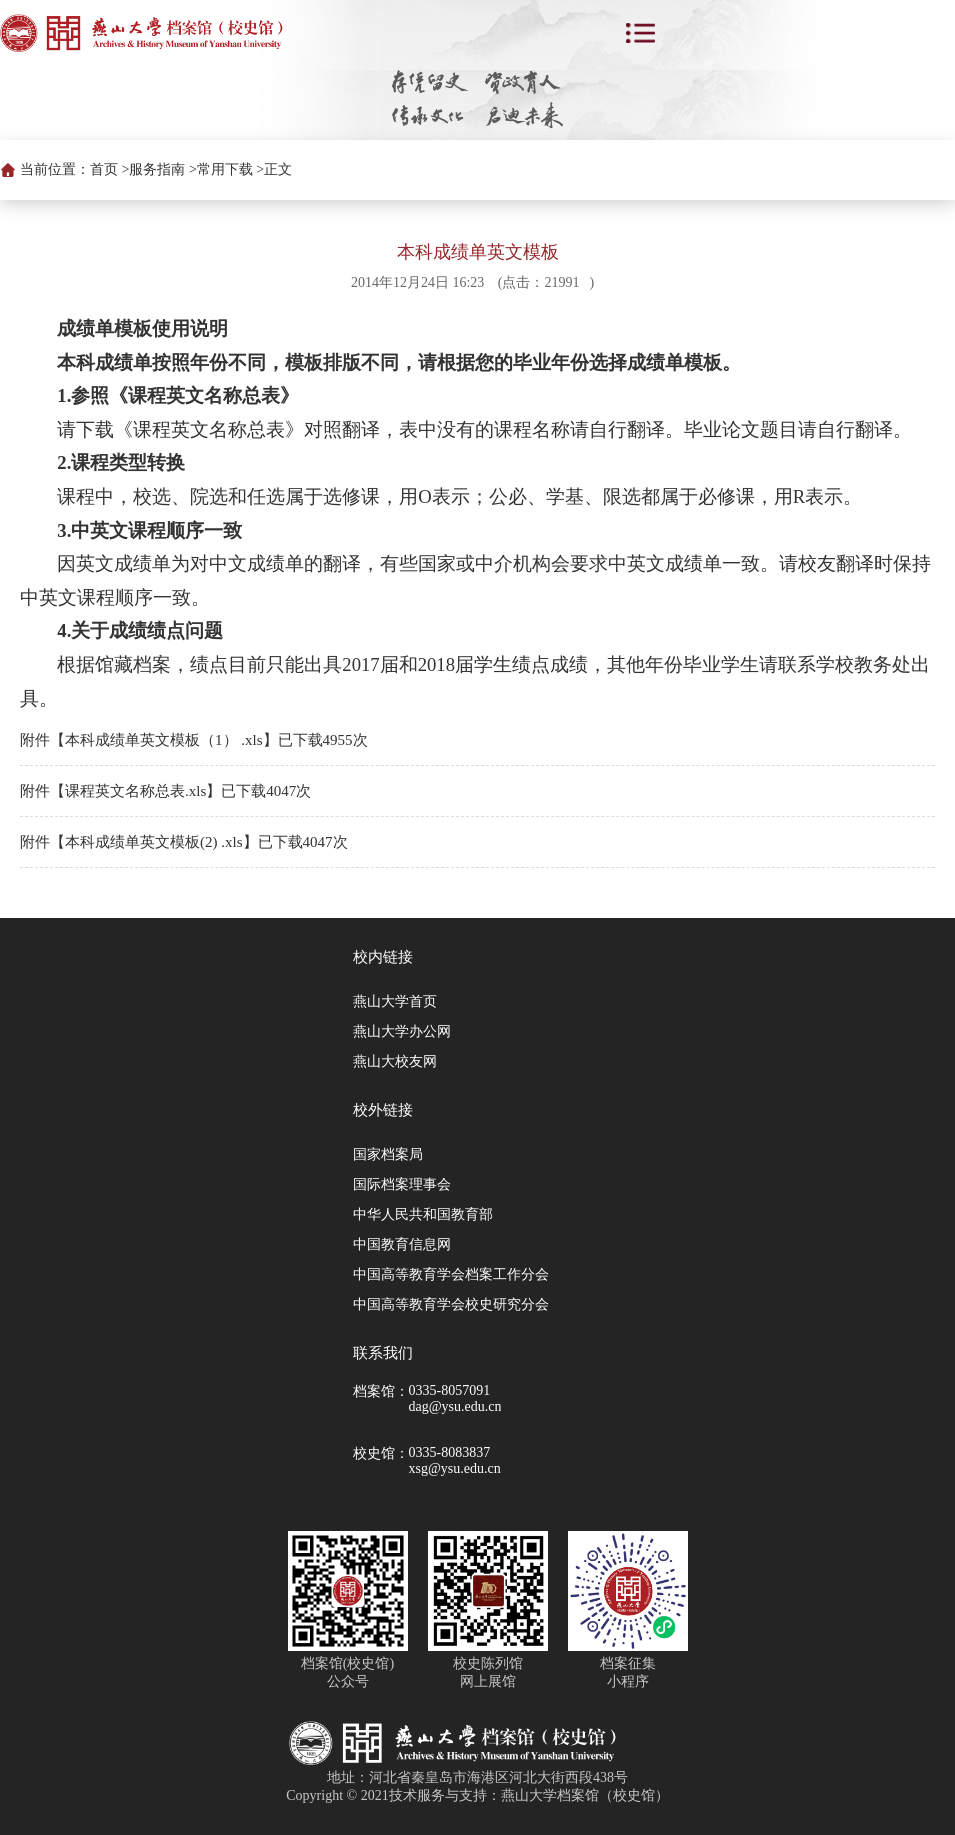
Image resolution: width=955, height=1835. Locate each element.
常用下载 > (230, 169)
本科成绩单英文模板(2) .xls (154, 842)
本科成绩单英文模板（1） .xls (164, 740)
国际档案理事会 (402, 1184)
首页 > (109, 169)
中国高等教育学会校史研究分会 (451, 1304)
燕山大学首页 (395, 1001)
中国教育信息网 (402, 1244)
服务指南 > (162, 169)
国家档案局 (388, 1154)
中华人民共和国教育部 (423, 1214)
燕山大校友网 (395, 1061)
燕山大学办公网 (402, 1031)
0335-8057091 (450, 1390)
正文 (278, 169)
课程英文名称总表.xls (135, 791)
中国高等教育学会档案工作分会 (451, 1274)
